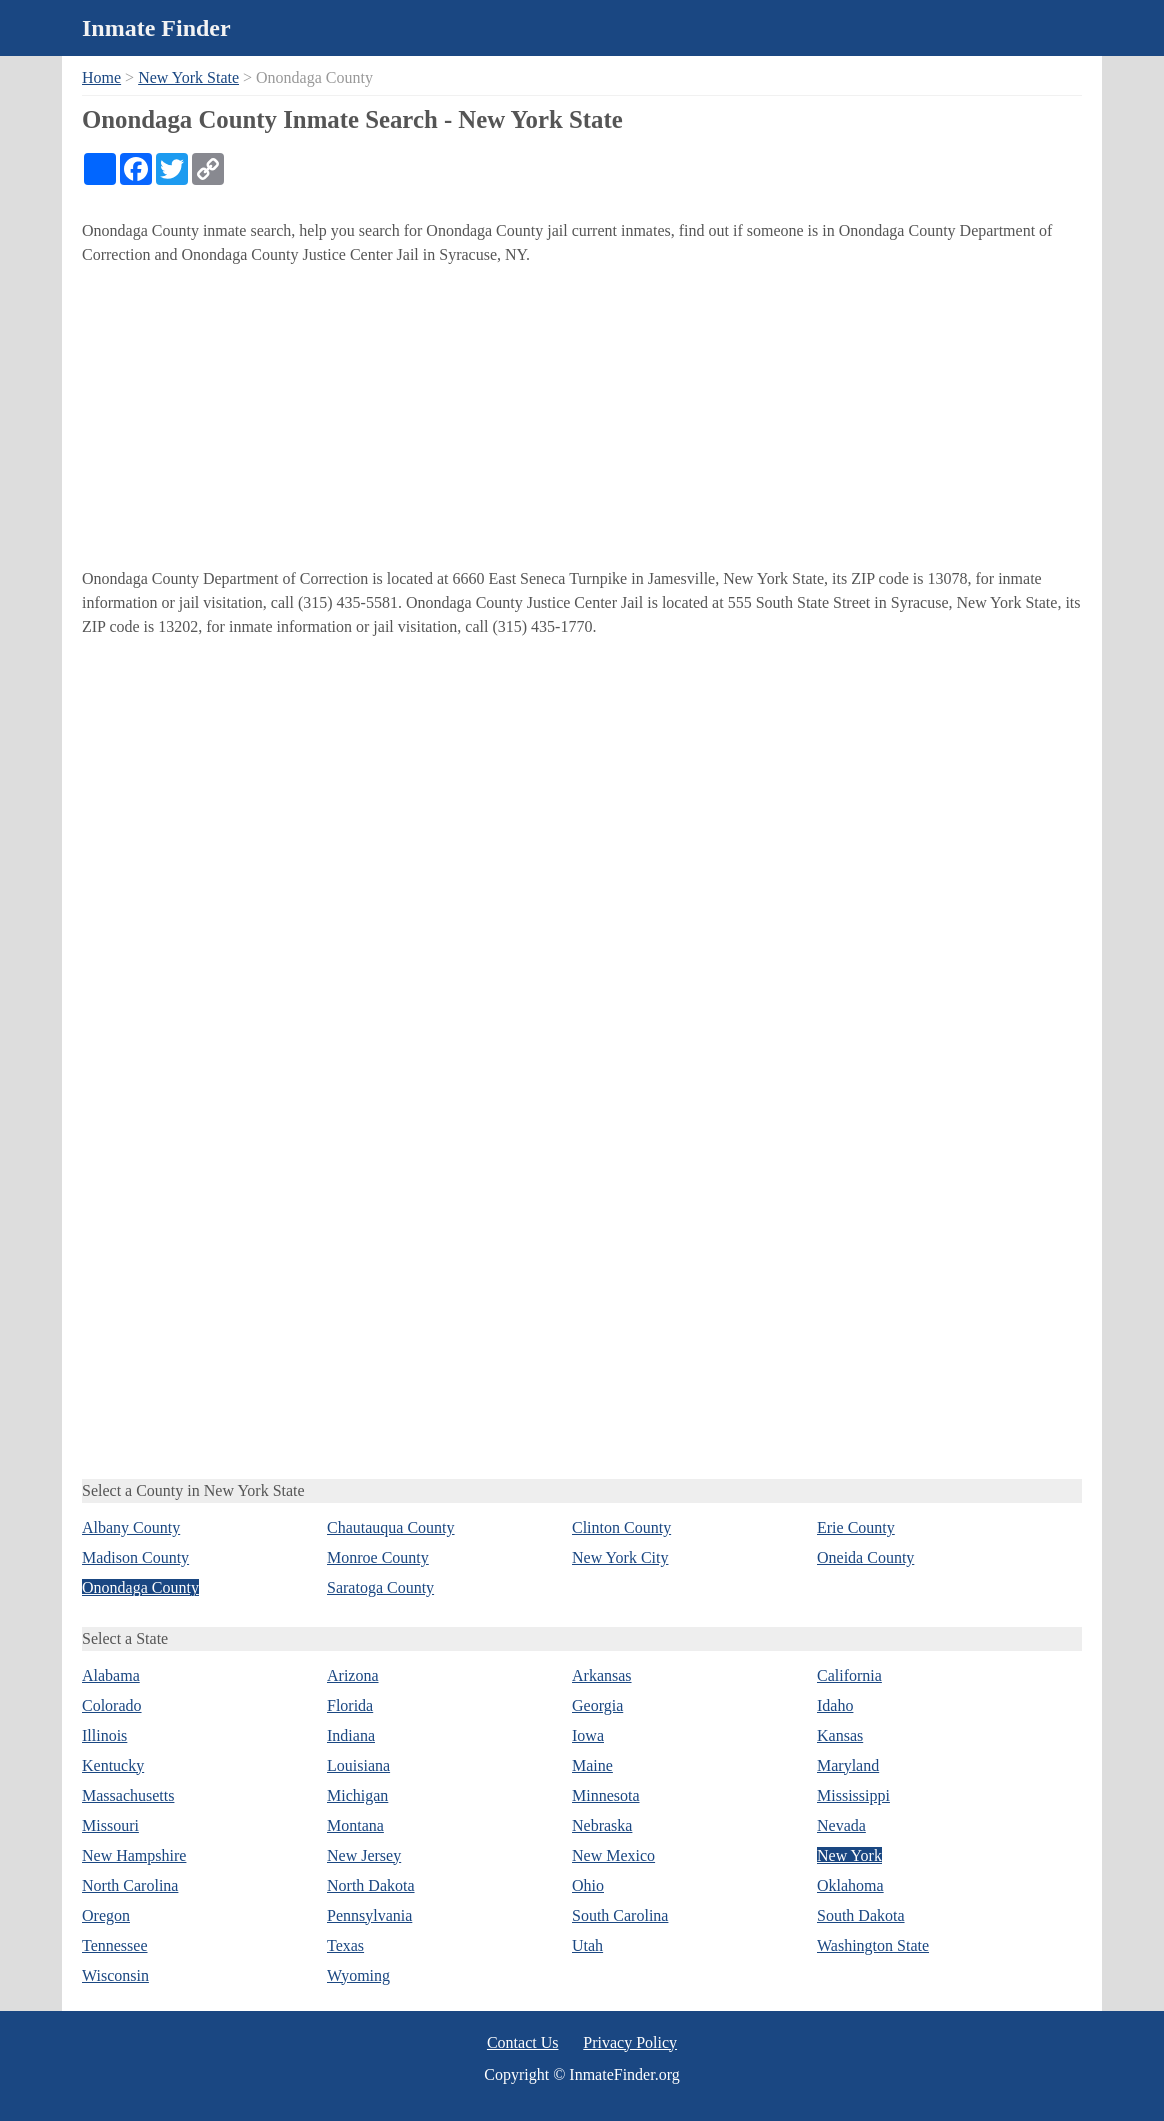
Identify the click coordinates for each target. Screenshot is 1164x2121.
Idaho (835, 1705)
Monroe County (378, 1557)
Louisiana (358, 1765)
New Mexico (613, 1855)
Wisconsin (115, 1975)
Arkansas (602, 1675)
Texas (345, 1945)
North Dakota (371, 1885)
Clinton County (621, 1527)
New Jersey (364, 1855)
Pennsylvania (369, 1915)
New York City (620, 1557)
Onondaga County (140, 1587)
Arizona (353, 1675)
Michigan (357, 1795)
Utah (587, 1945)
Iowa (588, 1735)
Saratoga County (380, 1587)
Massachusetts (128, 1795)
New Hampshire (134, 1855)
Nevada (841, 1825)
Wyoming (358, 1975)
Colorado (112, 1705)
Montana (355, 1825)
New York (849, 1855)
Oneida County (865, 1557)
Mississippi (853, 1795)
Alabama (111, 1675)
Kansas (840, 1735)
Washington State (873, 1945)
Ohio (588, 1885)
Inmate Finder (156, 28)
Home (101, 77)
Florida (350, 1705)
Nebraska (602, 1825)
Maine (592, 1765)
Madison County (135, 1557)
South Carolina (620, 1915)
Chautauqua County (391, 1527)
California (849, 1675)
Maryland (848, 1765)
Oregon (106, 1915)
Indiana (351, 1735)
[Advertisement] (582, 417)
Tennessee (115, 1945)
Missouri (110, 1825)
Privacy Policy (630, 2042)
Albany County (131, 1527)
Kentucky (113, 1765)
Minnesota (606, 1795)
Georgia (597, 1705)
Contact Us (523, 2042)
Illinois (104, 1735)
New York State (188, 77)
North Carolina (130, 1885)
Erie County (856, 1527)
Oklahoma (850, 1885)
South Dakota (861, 1915)
